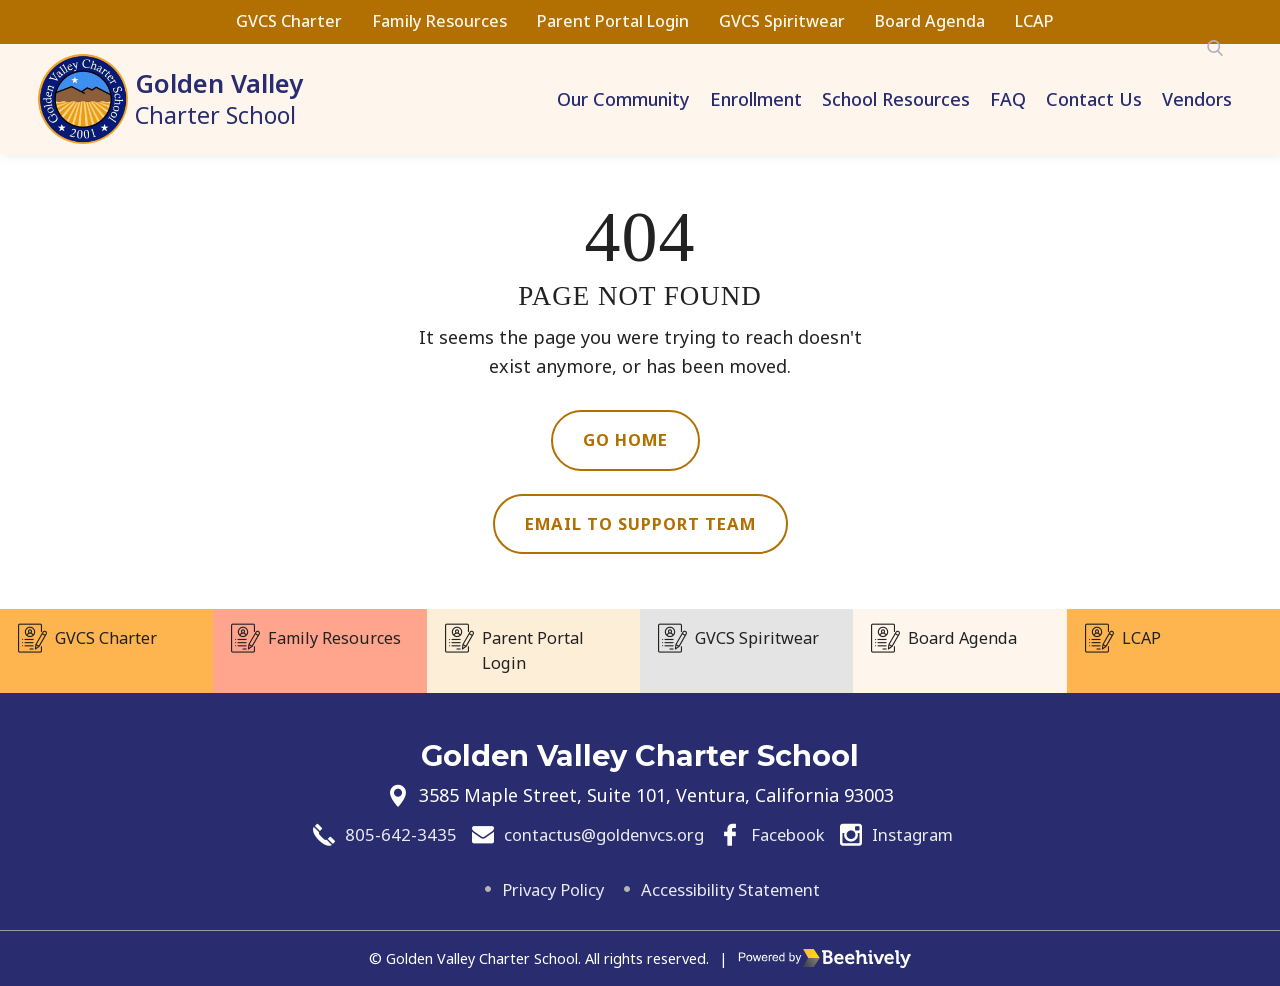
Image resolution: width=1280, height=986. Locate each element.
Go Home (625, 441)
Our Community (623, 99)
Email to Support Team (640, 527)
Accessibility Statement (738, 889)
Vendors (1197, 99)
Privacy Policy (541, 889)
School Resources (896, 99)
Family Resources (439, 21)
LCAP (1034, 21)
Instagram (927, 833)
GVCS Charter (289, 21)
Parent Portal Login (613, 21)
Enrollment (756, 99)
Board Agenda (930, 21)
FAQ (1008, 99)
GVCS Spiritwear (782, 21)
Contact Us (1094, 99)
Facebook (793, 833)
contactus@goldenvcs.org (594, 833)
